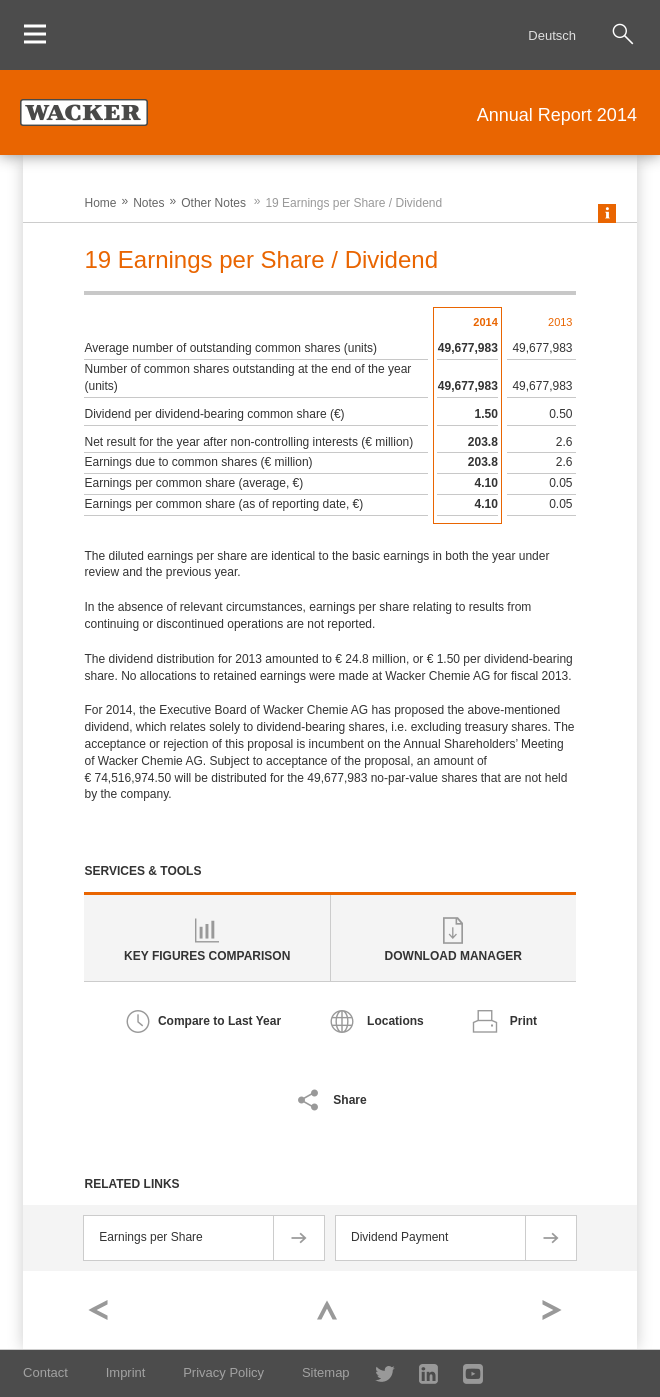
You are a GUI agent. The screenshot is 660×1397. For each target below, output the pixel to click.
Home (100, 203)
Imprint (126, 1372)
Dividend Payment (399, 1237)
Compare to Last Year (219, 1021)
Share (349, 1100)
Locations (395, 1021)
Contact (45, 1372)
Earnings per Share (150, 1237)
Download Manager (453, 956)
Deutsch (552, 35)
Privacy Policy (223, 1372)
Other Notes (213, 203)
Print (523, 1021)
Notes (148, 203)
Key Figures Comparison (207, 956)
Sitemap (326, 1372)
